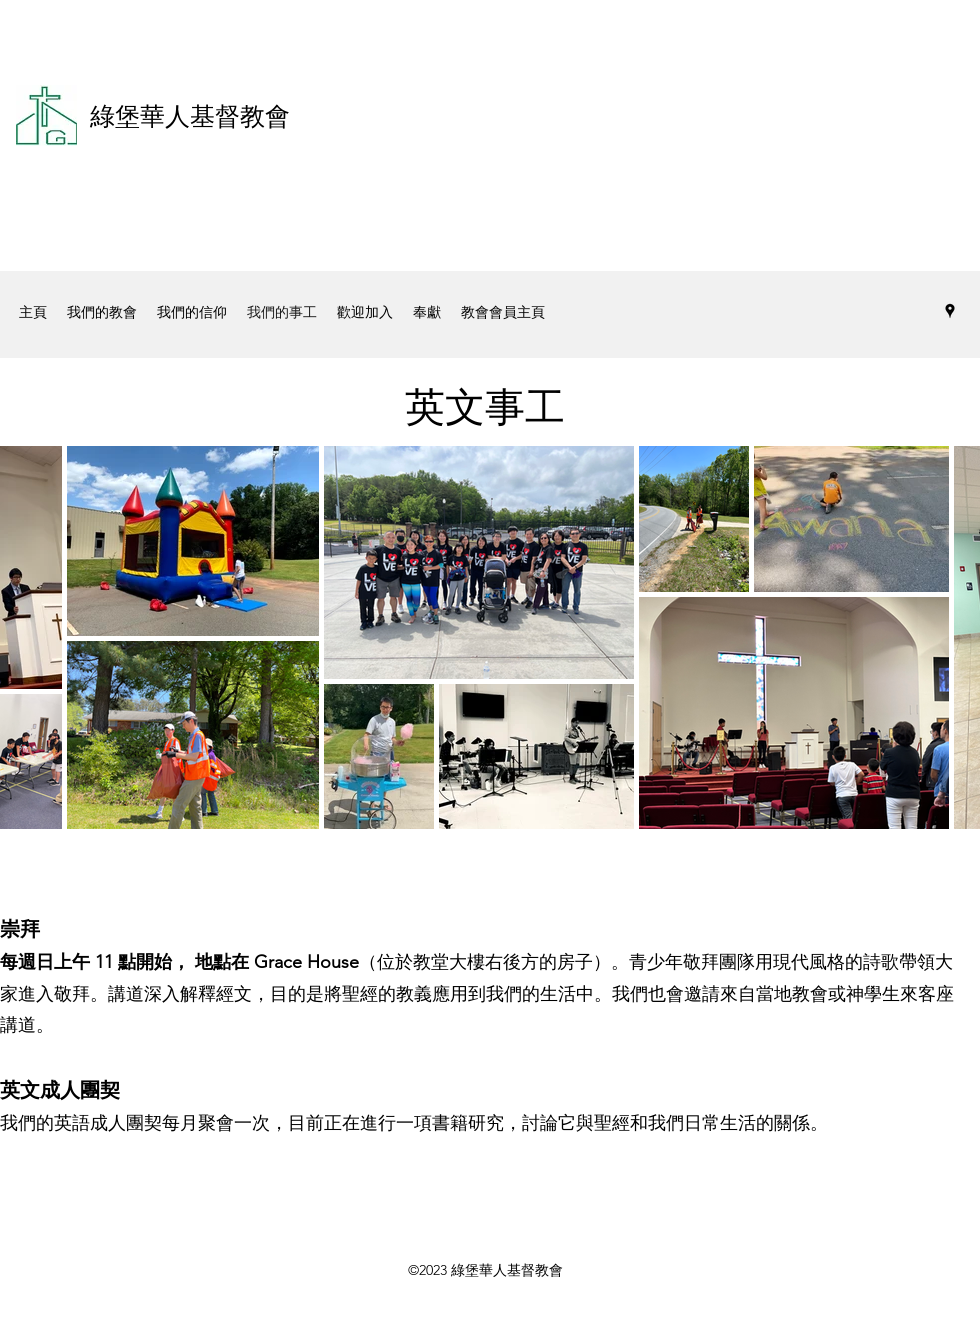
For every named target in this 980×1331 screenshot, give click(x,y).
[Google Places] (950, 311)
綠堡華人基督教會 (190, 116)
